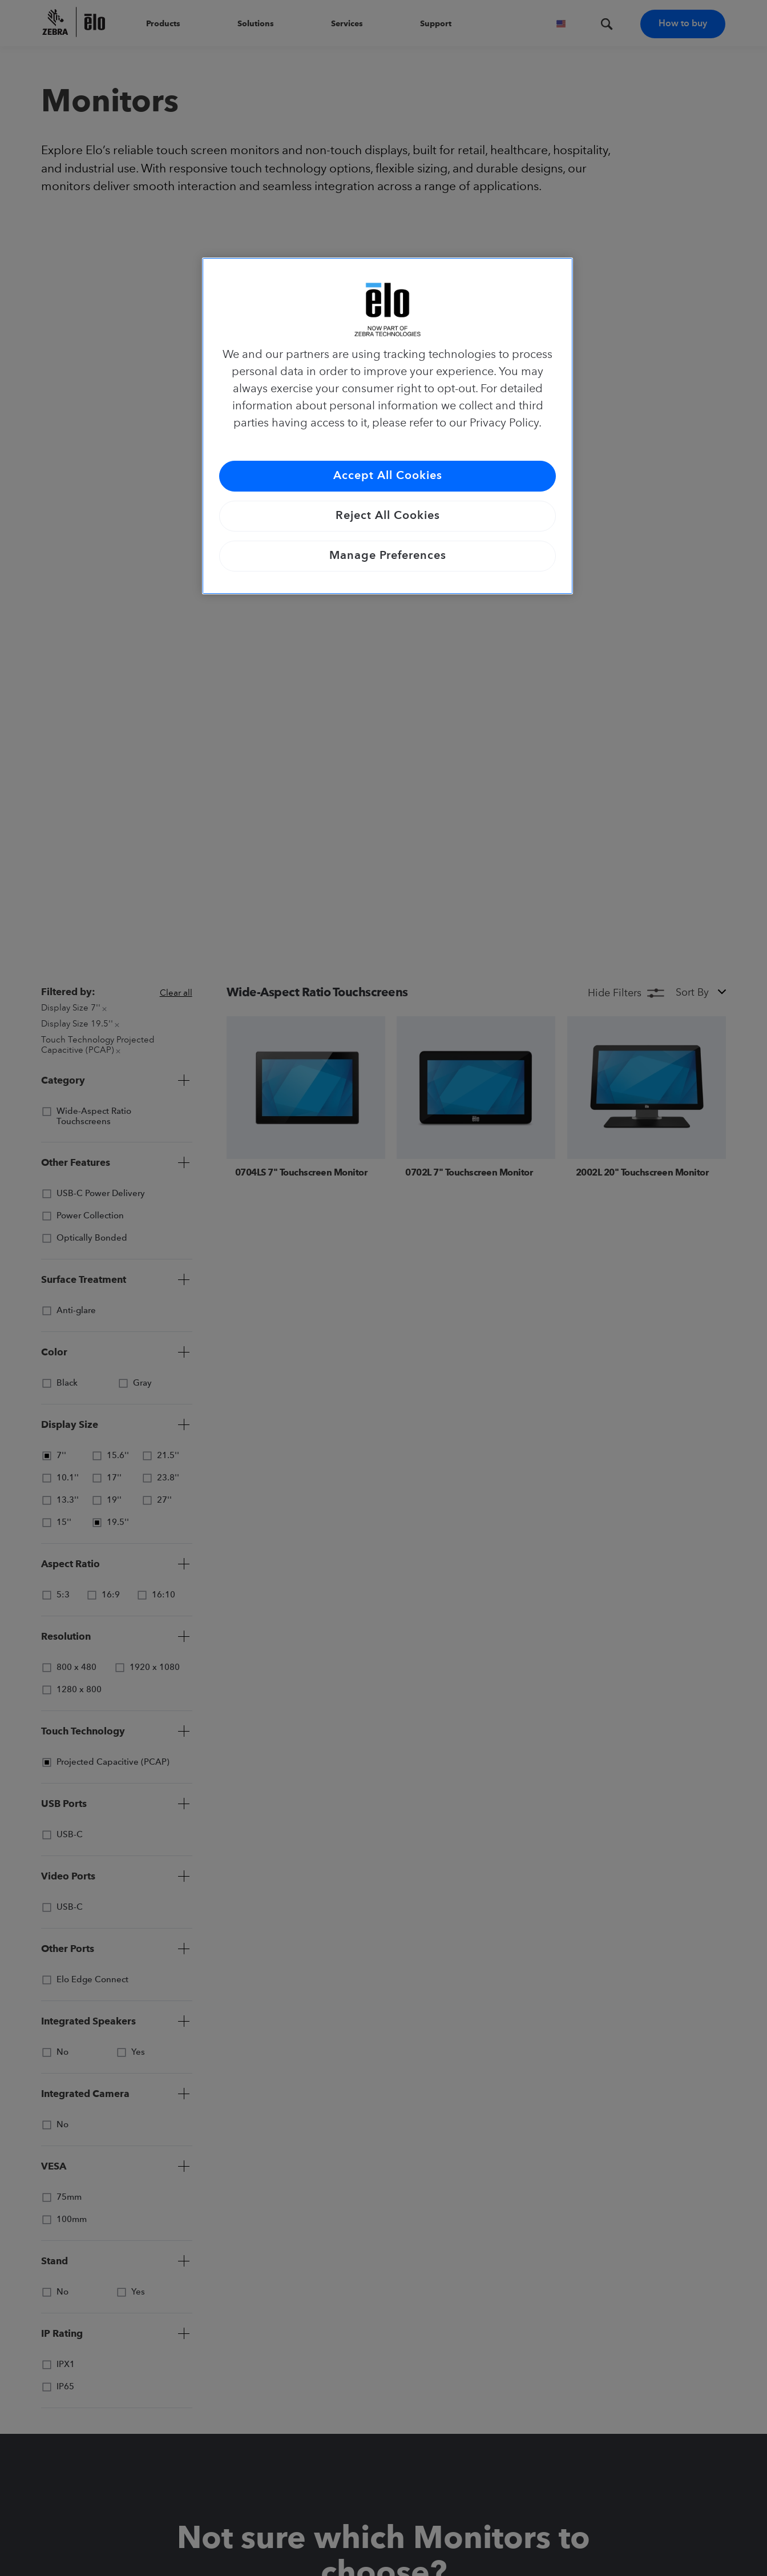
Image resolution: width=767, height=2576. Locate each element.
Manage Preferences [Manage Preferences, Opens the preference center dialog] (387, 556)
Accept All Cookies (387, 476)
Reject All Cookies (388, 516)
